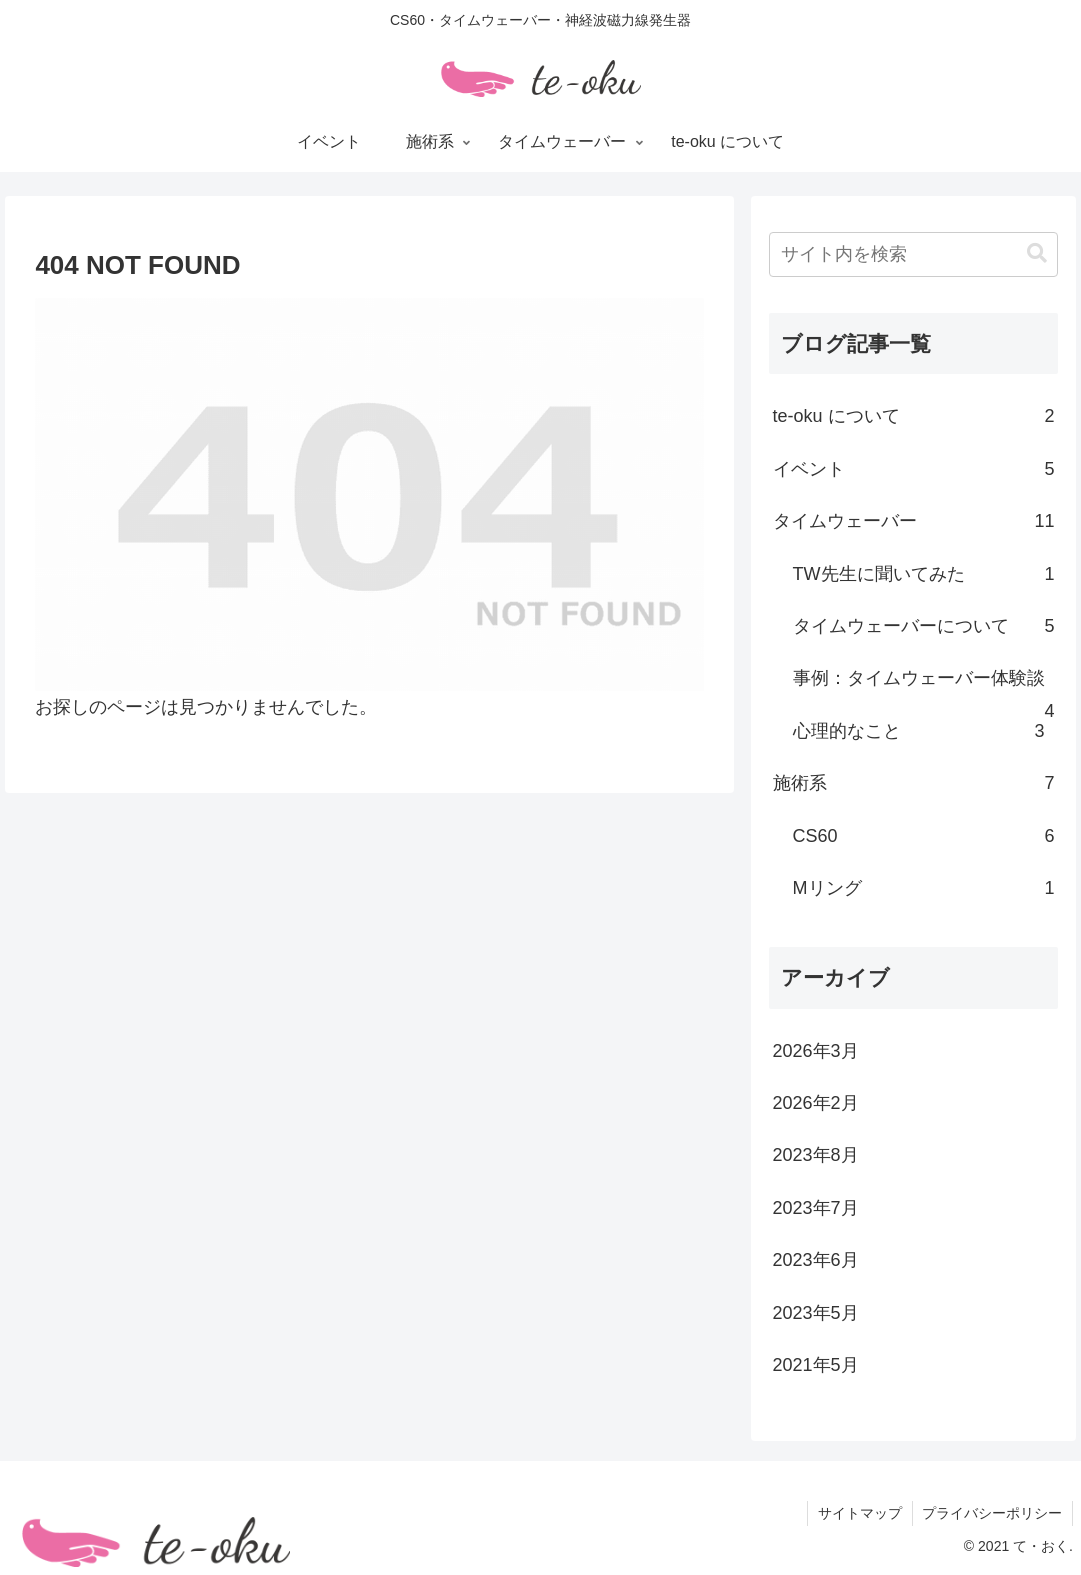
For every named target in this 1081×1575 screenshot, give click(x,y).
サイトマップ (859, 1513)
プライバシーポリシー (992, 1513)
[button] (1037, 253)
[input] (914, 254)
